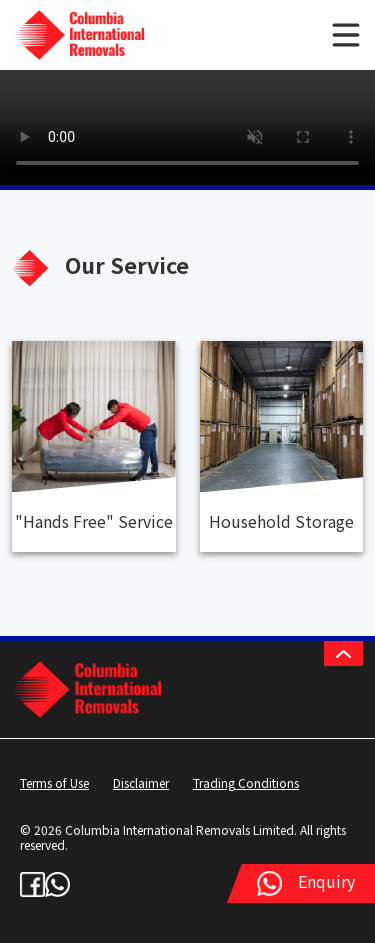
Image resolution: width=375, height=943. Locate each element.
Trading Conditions (246, 782)
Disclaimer (141, 782)
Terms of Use (54, 782)
